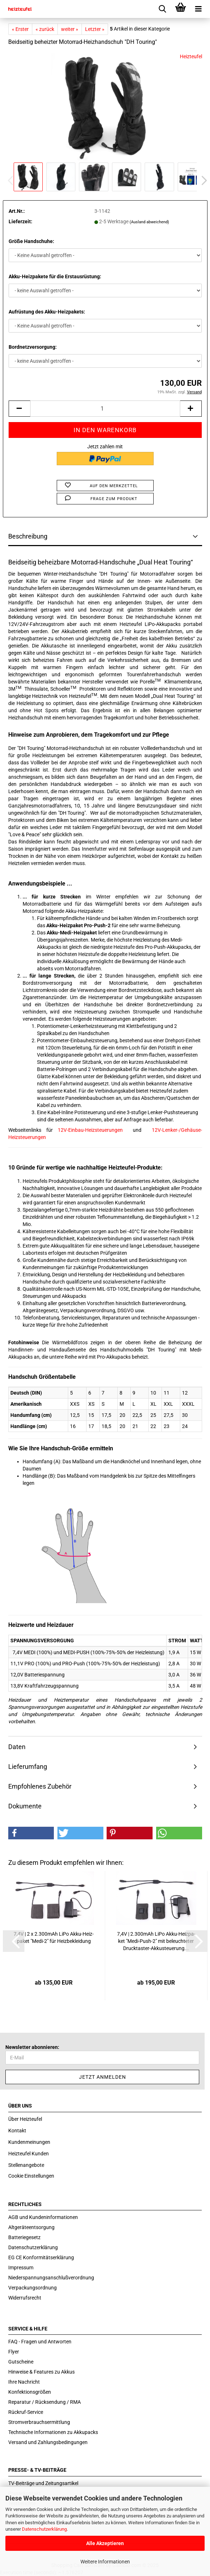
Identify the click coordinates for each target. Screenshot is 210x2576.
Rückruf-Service (25, 2412)
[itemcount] (105, 409)
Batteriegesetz (24, 2237)
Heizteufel (191, 56)
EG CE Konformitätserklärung (41, 2257)
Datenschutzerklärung (44, 2529)
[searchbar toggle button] (163, 9)
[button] (202, 180)
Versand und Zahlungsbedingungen (48, 2442)
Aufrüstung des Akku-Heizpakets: (47, 312)
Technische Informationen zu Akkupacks (53, 2432)
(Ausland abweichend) (149, 222)
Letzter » (94, 29)
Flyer (13, 2352)
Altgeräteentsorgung (31, 2227)
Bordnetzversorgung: (33, 347)
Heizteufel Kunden (28, 2153)
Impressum (20, 2267)
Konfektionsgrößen (29, 2392)
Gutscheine (20, 2362)
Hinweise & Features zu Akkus (41, 2372)
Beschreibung (27, 536)
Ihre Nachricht (24, 2382)
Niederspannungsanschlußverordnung (51, 2277)
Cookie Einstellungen (31, 2176)
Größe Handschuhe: (31, 241)
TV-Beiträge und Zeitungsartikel (43, 2483)
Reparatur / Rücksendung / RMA (44, 2402)
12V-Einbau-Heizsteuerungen (90, 1130)
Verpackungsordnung (32, 2288)
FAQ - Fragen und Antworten (39, 2341)
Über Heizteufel (25, 2119)
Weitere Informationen (105, 2561)
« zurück (45, 29)
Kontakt (17, 2130)
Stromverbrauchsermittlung (39, 2422)
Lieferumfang (27, 1766)
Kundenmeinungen (29, 2142)
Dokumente (25, 1806)
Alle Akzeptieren (105, 2543)
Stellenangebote (26, 2165)
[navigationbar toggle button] (198, 9)
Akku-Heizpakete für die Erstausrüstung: (55, 276)
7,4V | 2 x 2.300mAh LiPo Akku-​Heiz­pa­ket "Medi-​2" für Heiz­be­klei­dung (54, 1937)
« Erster (20, 29)
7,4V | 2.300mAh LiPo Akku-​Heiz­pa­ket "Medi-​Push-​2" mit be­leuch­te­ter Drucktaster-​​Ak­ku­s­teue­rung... (156, 1941)
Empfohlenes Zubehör (39, 1786)
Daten (16, 1747)
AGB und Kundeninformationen (43, 2217)
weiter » (69, 29)
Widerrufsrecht (24, 2298)
